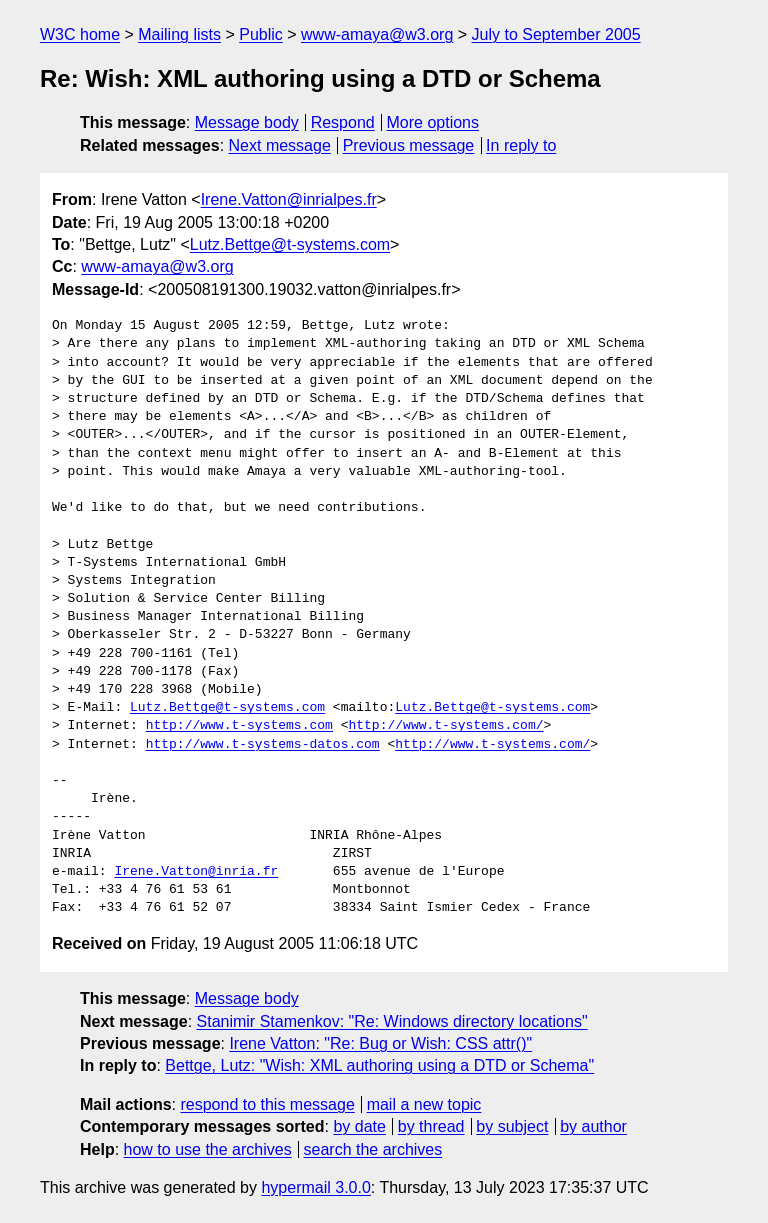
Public (261, 34)
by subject (512, 1126)
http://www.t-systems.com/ (445, 726)
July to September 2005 (556, 34)
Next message (280, 145)
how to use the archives (208, 1149)
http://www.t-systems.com (239, 726)
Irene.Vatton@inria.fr (196, 872)
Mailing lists (179, 34)
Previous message (409, 145)
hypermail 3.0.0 (315, 1187)
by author (593, 1126)
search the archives (373, 1149)
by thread (431, 1126)
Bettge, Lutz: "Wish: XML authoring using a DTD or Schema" (379, 1065)
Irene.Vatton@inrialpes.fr (289, 199)
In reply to (521, 145)
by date (359, 1126)
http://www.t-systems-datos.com (263, 745)
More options (433, 122)
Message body (247, 122)
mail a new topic (424, 1104)
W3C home (80, 34)
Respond (343, 122)
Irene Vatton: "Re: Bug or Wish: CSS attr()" (380, 1043)
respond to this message (267, 1104)
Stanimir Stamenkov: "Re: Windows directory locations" (392, 1021)
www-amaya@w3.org (377, 34)
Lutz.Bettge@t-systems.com (290, 244)
